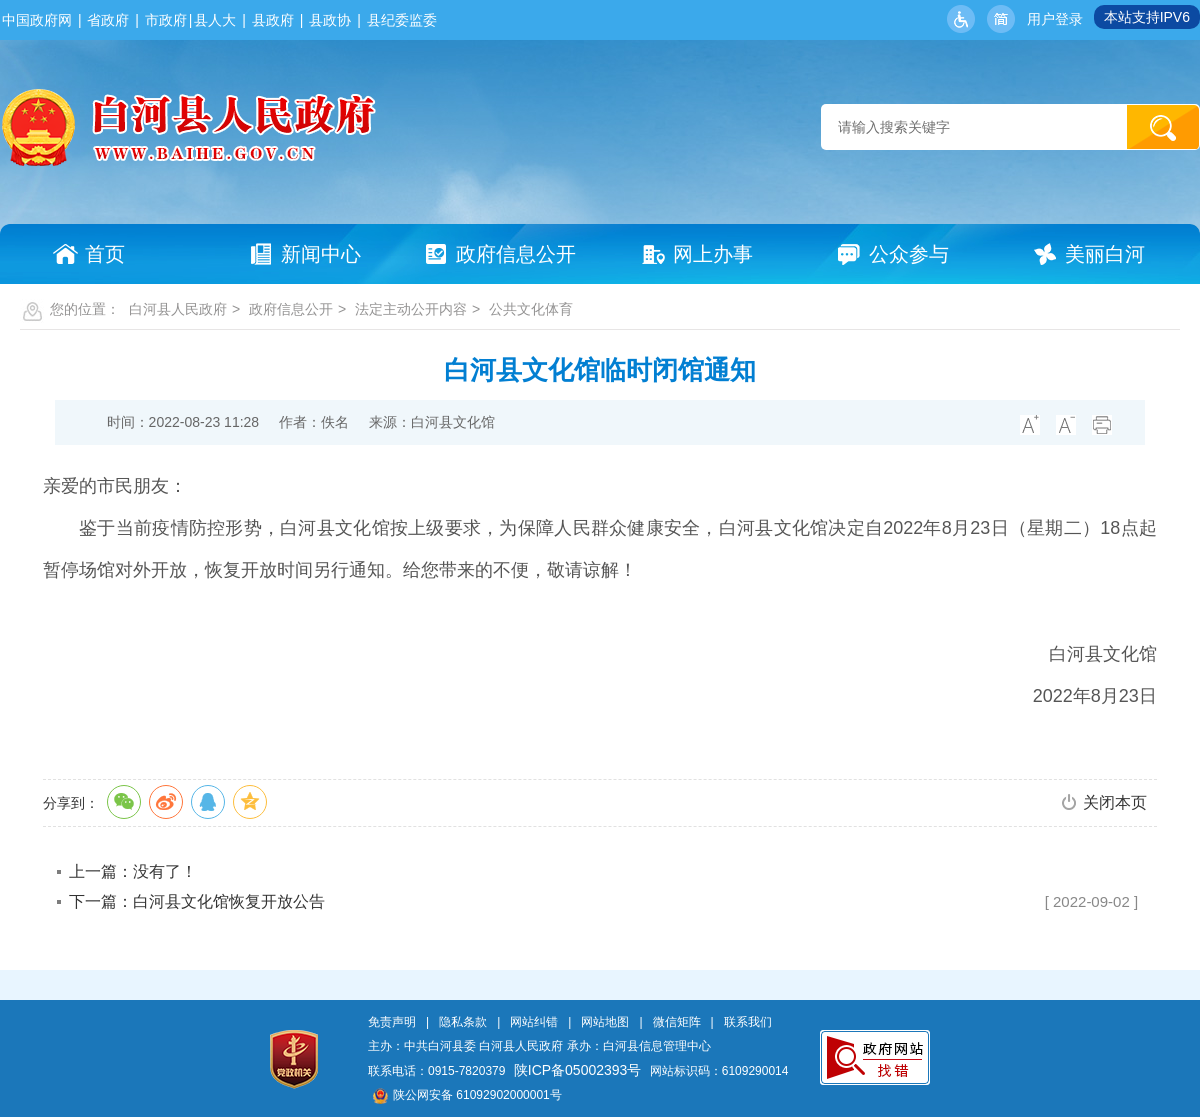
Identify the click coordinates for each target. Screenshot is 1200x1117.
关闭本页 (1115, 802)
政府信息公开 (291, 309)
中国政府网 (37, 20)
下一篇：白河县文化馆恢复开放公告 (197, 901)
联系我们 (748, 1022)
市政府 (166, 20)
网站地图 (605, 1022)
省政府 (108, 20)
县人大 (215, 20)
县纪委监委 (402, 20)
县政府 (273, 20)
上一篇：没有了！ (133, 871)
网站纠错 (534, 1022)
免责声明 (392, 1022)
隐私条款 (463, 1022)
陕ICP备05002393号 (578, 1070)
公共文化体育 (531, 309)
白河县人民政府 (178, 309)
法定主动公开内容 (411, 309)
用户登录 (1055, 19)
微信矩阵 (677, 1022)
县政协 (330, 20)
